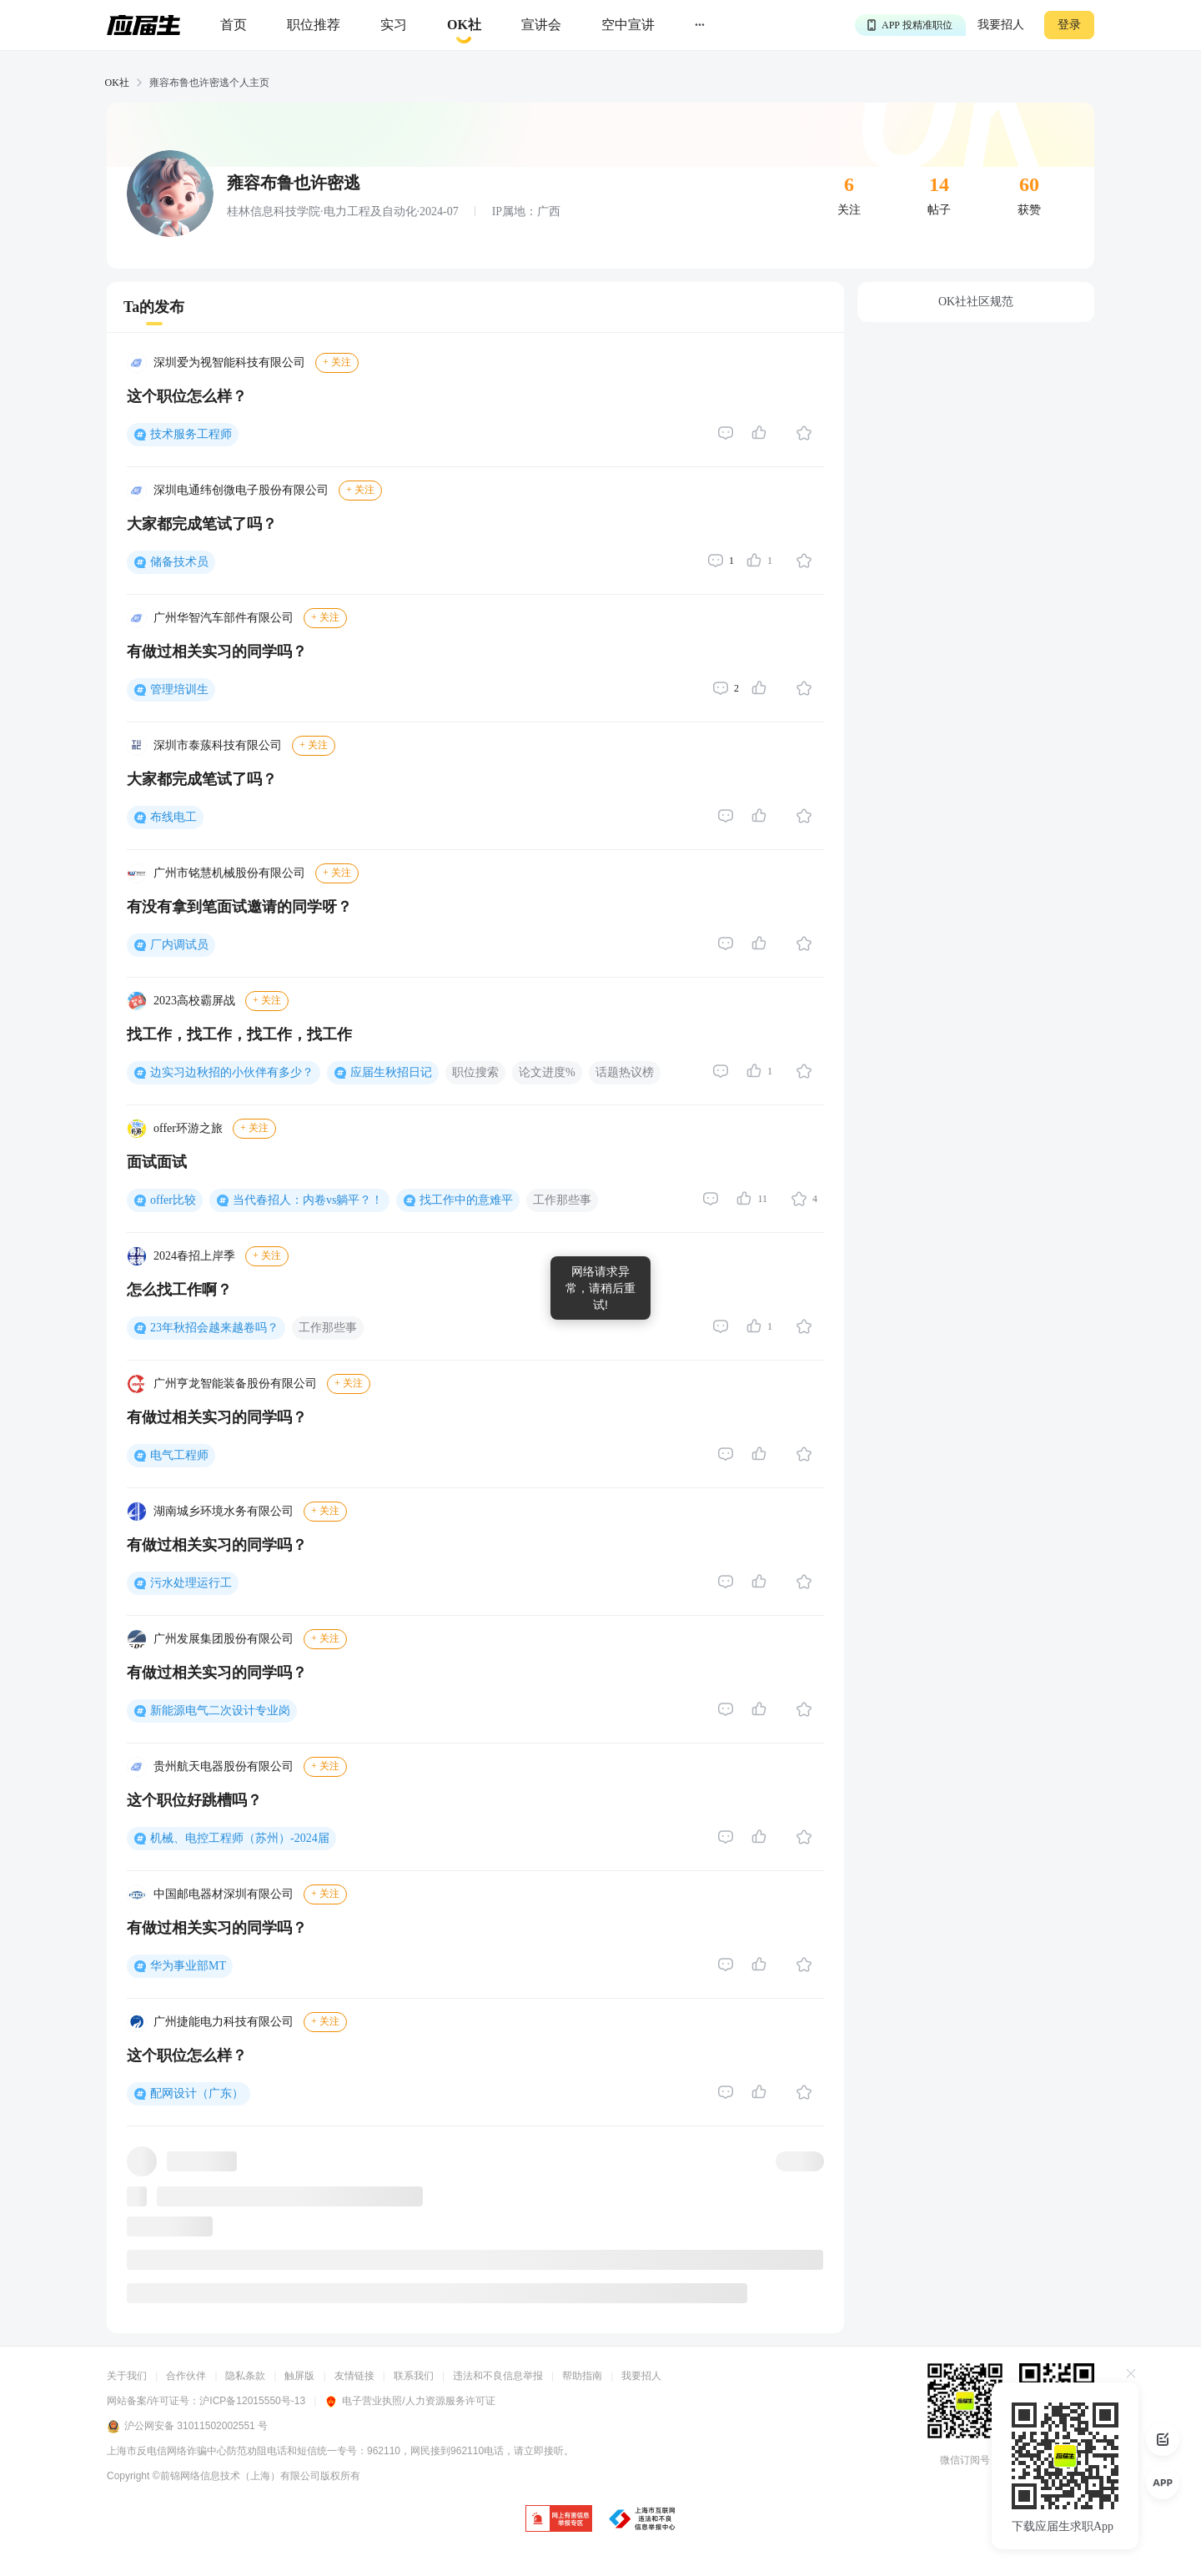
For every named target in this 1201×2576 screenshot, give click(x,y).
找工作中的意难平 (466, 1200)
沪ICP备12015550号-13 (252, 2401)
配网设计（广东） (197, 2093)
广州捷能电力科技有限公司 (223, 2021)
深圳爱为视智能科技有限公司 (229, 362)
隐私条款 (245, 2376)
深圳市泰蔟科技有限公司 (217, 745)
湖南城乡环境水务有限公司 (223, 1511)
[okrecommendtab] (464, 25)
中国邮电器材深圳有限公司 (223, 1894)
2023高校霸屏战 (194, 1000)
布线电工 (173, 817)
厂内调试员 (179, 944)
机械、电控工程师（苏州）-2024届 (239, 1838)
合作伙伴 (186, 2376)
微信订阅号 (965, 2460)
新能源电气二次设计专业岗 (220, 1710)
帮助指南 (582, 2376)
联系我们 (414, 2376)
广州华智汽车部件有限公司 (223, 617)
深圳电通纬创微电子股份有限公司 (241, 490)
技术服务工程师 (191, 434)
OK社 (117, 82)
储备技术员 (179, 562)
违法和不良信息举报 (498, 2376)
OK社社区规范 (975, 301)
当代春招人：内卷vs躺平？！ (308, 1200)
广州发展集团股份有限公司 (223, 1639)
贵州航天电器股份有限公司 (223, 1766)
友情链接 (354, 2376)
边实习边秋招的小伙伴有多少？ (232, 1072)
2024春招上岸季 (194, 1256)
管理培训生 (179, 689)
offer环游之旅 (188, 1128)
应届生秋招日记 (391, 1072)
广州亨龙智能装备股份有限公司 (235, 1383)
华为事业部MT (188, 1966)
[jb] (558, 2519)
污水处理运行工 (191, 1583)
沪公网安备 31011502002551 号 (187, 2426)
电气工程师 (179, 1455)
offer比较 (173, 1200)
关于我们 (127, 2376)
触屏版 (299, 2376)
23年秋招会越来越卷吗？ (214, 1327)
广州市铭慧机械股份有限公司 (229, 873)
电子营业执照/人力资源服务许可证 (409, 2401)
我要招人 (1000, 24)
